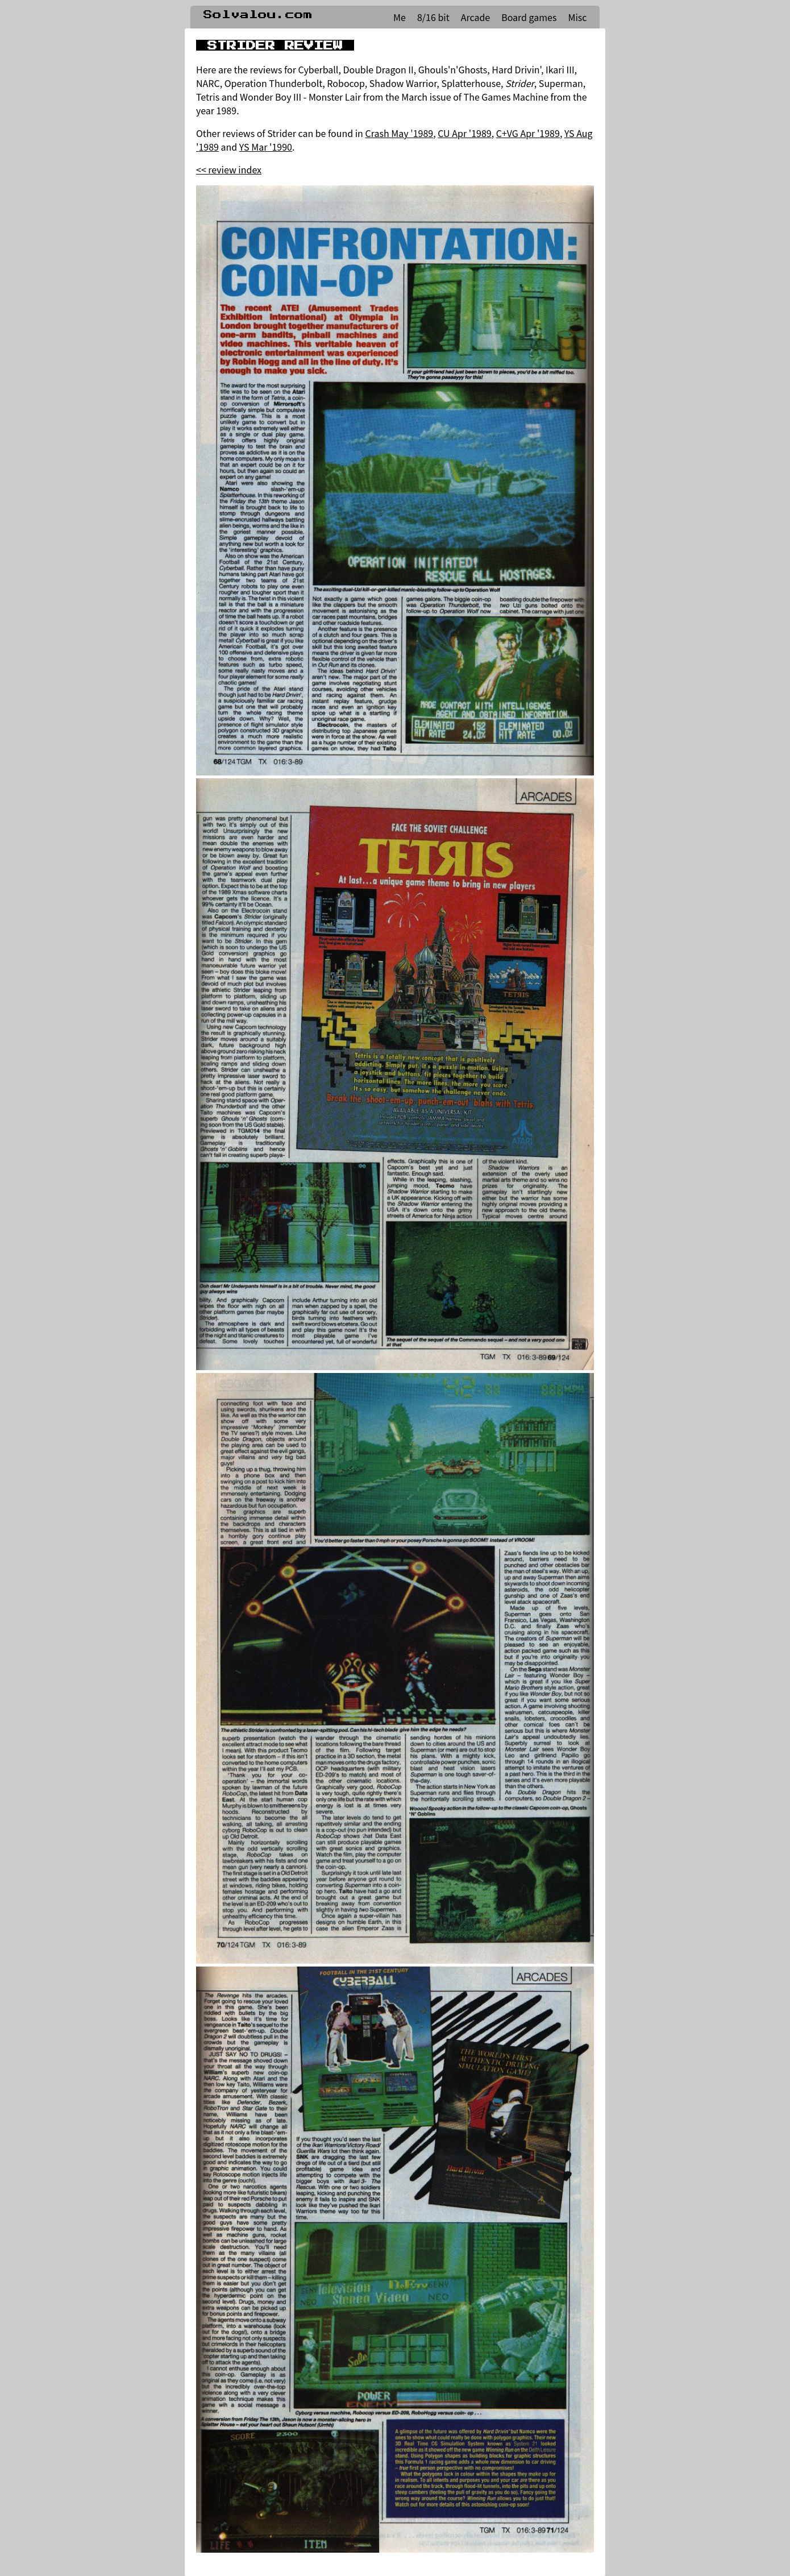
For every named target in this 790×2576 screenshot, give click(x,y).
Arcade (475, 17)
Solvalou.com (258, 14)
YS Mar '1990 (265, 147)
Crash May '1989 (399, 133)
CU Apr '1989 (465, 133)
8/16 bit (433, 17)
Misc (577, 17)
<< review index (228, 169)
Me (399, 17)
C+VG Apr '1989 (528, 133)
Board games (528, 17)
